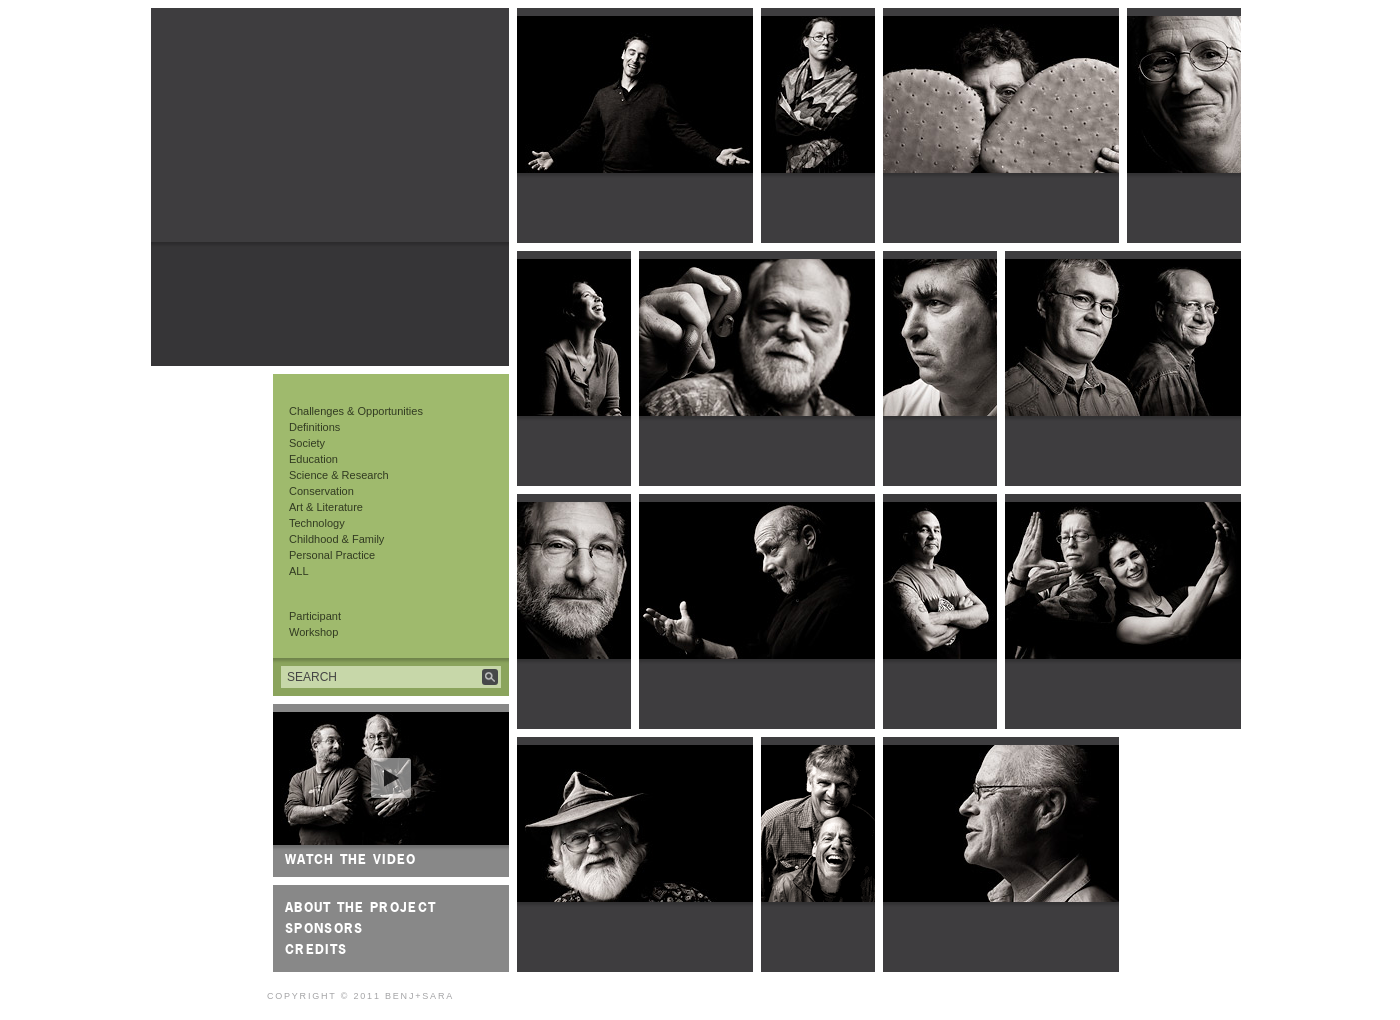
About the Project (360, 907)
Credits (316, 949)
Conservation (321, 491)
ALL (299, 571)
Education (313, 459)
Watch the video (351, 859)
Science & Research (339, 475)
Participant (315, 616)
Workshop (313, 632)
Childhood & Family (336, 539)
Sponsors (324, 928)
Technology (317, 523)
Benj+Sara (419, 996)
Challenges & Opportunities (356, 411)
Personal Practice (332, 555)
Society (307, 443)
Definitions (314, 427)
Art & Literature (326, 507)
